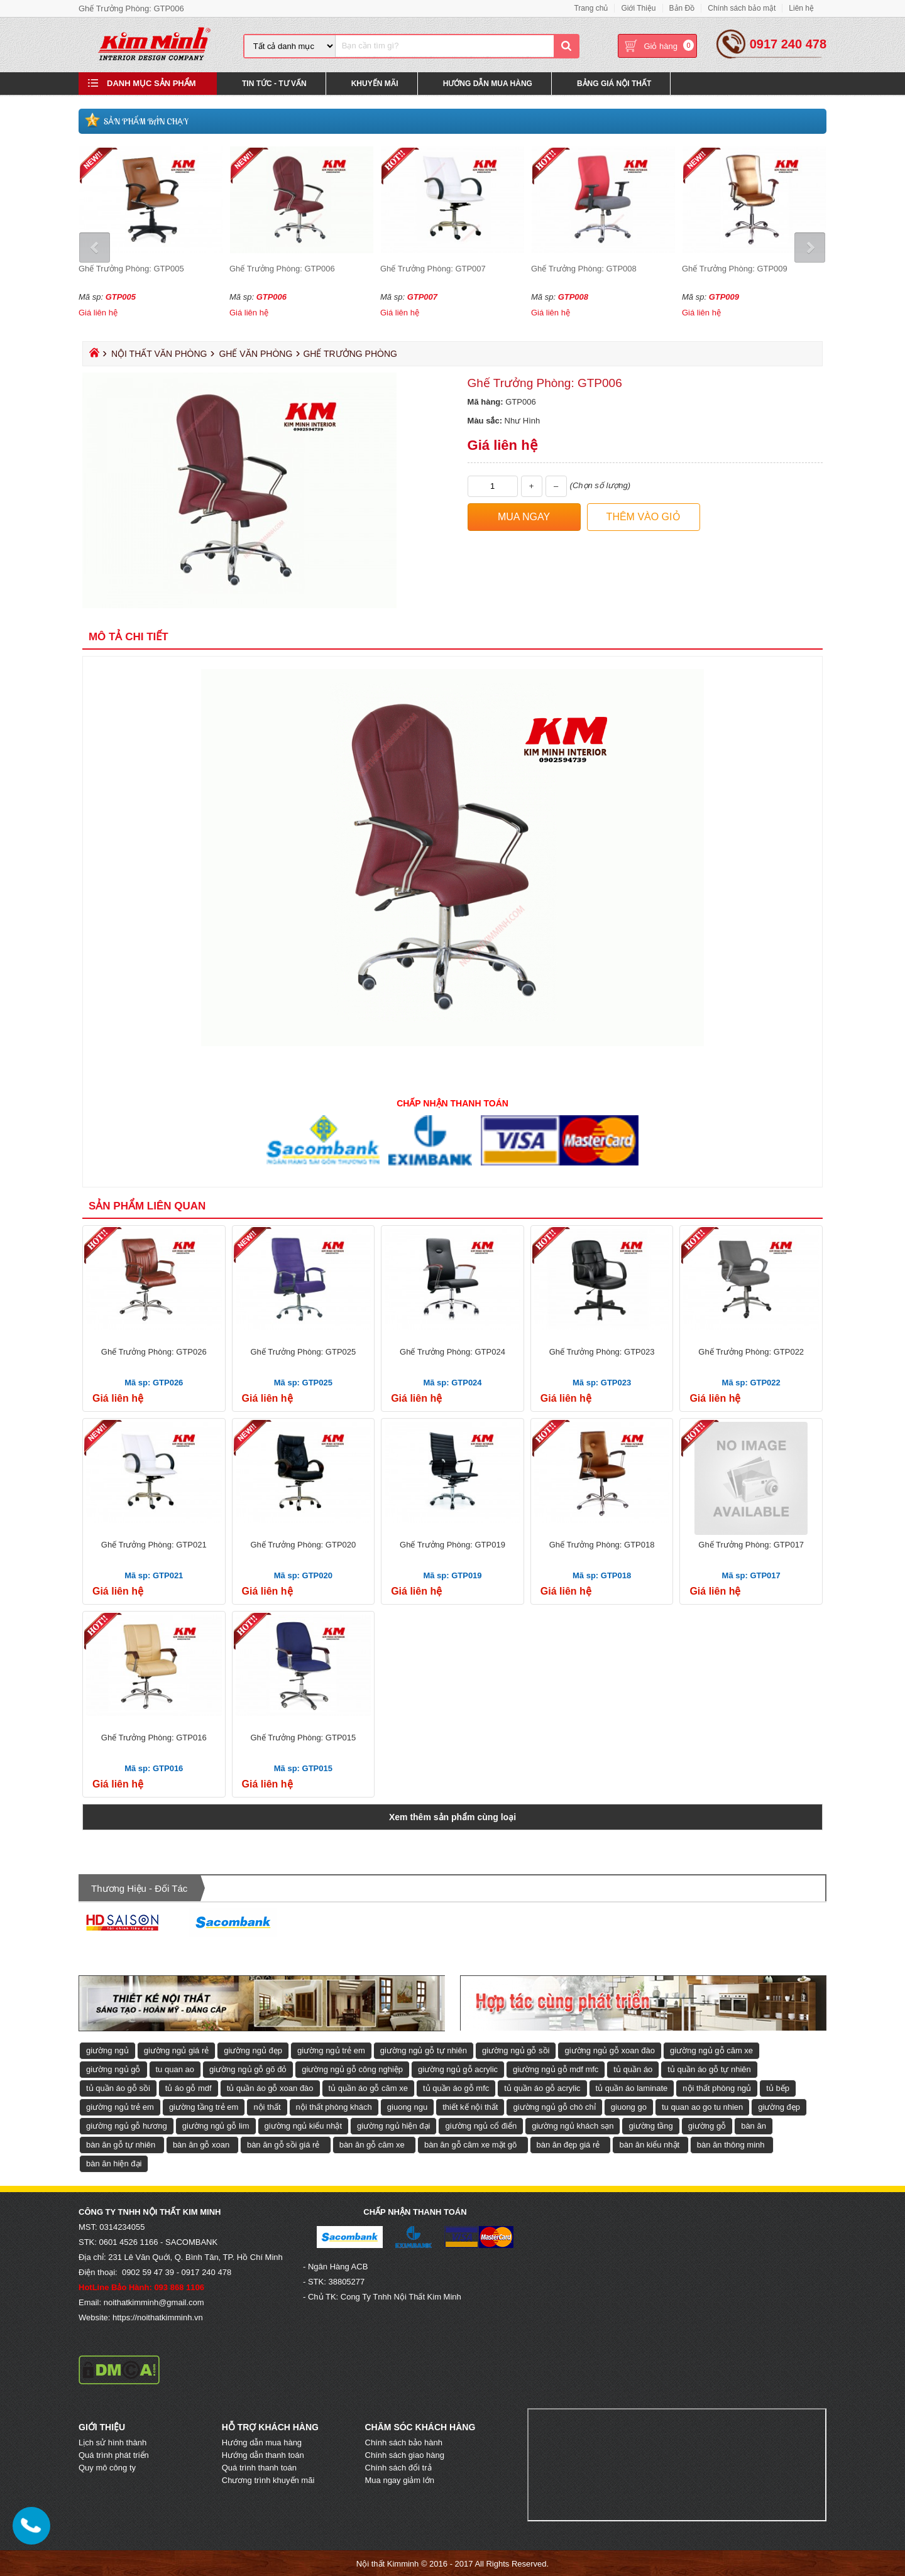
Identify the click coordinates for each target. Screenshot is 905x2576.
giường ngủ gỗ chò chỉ (554, 2106)
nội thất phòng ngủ (717, 2087)
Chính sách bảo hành (403, 2442)
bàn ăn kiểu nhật (649, 2144)
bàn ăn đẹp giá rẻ (568, 2144)
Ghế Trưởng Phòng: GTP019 (452, 1544)
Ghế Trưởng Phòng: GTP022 (751, 1351)
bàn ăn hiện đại (113, 2163)
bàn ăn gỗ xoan (201, 2144)
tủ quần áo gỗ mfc (456, 2087)
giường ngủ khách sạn (572, 2125)
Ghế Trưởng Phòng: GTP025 (303, 1351)
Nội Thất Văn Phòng (159, 353)
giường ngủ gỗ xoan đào (609, 2050)
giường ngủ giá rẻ (176, 2050)
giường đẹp (779, 2106)
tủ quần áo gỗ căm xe (368, 2087)
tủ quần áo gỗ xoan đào (270, 2087)
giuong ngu (407, 2106)
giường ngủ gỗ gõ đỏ (248, 2068)
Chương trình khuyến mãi (268, 2479)
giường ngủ (107, 2050)
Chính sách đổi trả (398, 2467)
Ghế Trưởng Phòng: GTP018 (602, 1544)
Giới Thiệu (638, 8)
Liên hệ (801, 8)
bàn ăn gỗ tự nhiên (120, 2144)
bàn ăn (753, 2125)
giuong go (629, 2106)
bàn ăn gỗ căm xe (372, 2144)
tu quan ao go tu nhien (702, 2106)
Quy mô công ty (107, 2467)
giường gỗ (707, 2125)
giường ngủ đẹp (253, 2050)
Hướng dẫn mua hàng (262, 2442)
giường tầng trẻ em (204, 2106)
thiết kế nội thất (470, 2106)
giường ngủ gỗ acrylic (458, 2068)
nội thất (266, 2106)
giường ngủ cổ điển (481, 2125)
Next (809, 247)
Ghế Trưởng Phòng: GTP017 (751, 1544)
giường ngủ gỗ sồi (516, 2050)
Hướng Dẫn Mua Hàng (487, 84)
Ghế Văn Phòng (255, 353)
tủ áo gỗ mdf (188, 2087)
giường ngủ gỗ (113, 2068)
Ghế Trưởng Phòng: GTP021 (154, 1544)
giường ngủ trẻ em (331, 2050)
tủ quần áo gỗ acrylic (542, 2087)
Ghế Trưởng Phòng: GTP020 (303, 1544)
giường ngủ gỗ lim (216, 2125)
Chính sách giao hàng (404, 2454)
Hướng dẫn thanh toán (263, 2454)
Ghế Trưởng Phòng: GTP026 (154, 1351)
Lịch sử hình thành (112, 2442)
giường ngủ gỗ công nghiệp (352, 2068)
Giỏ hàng (660, 47)
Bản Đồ (682, 8)
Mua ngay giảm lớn (399, 2479)
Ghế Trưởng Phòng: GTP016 (154, 1737)
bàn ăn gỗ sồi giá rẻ (283, 2144)
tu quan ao (175, 2068)
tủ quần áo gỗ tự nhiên (708, 2068)
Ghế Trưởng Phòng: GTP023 (602, 1351)
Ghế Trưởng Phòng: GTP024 (452, 1351)
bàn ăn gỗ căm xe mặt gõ (470, 2144)
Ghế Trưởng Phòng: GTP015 (303, 1737)
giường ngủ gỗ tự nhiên (423, 2050)
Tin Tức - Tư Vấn (274, 84)
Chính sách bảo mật (742, 8)
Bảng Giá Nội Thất (614, 84)
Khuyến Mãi (374, 84)
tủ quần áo (632, 2068)
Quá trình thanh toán (259, 2467)
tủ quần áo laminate (632, 2087)
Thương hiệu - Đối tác (139, 1887)
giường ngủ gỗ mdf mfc (555, 2068)
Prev (96, 247)
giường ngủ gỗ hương (126, 2125)
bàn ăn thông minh (731, 2144)
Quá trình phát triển (114, 2454)
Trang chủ (591, 8)
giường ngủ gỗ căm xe (711, 2050)
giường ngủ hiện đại (393, 2125)
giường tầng (650, 2125)
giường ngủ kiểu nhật (304, 2125)
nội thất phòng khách (334, 2106)
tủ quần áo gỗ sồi (118, 2087)
